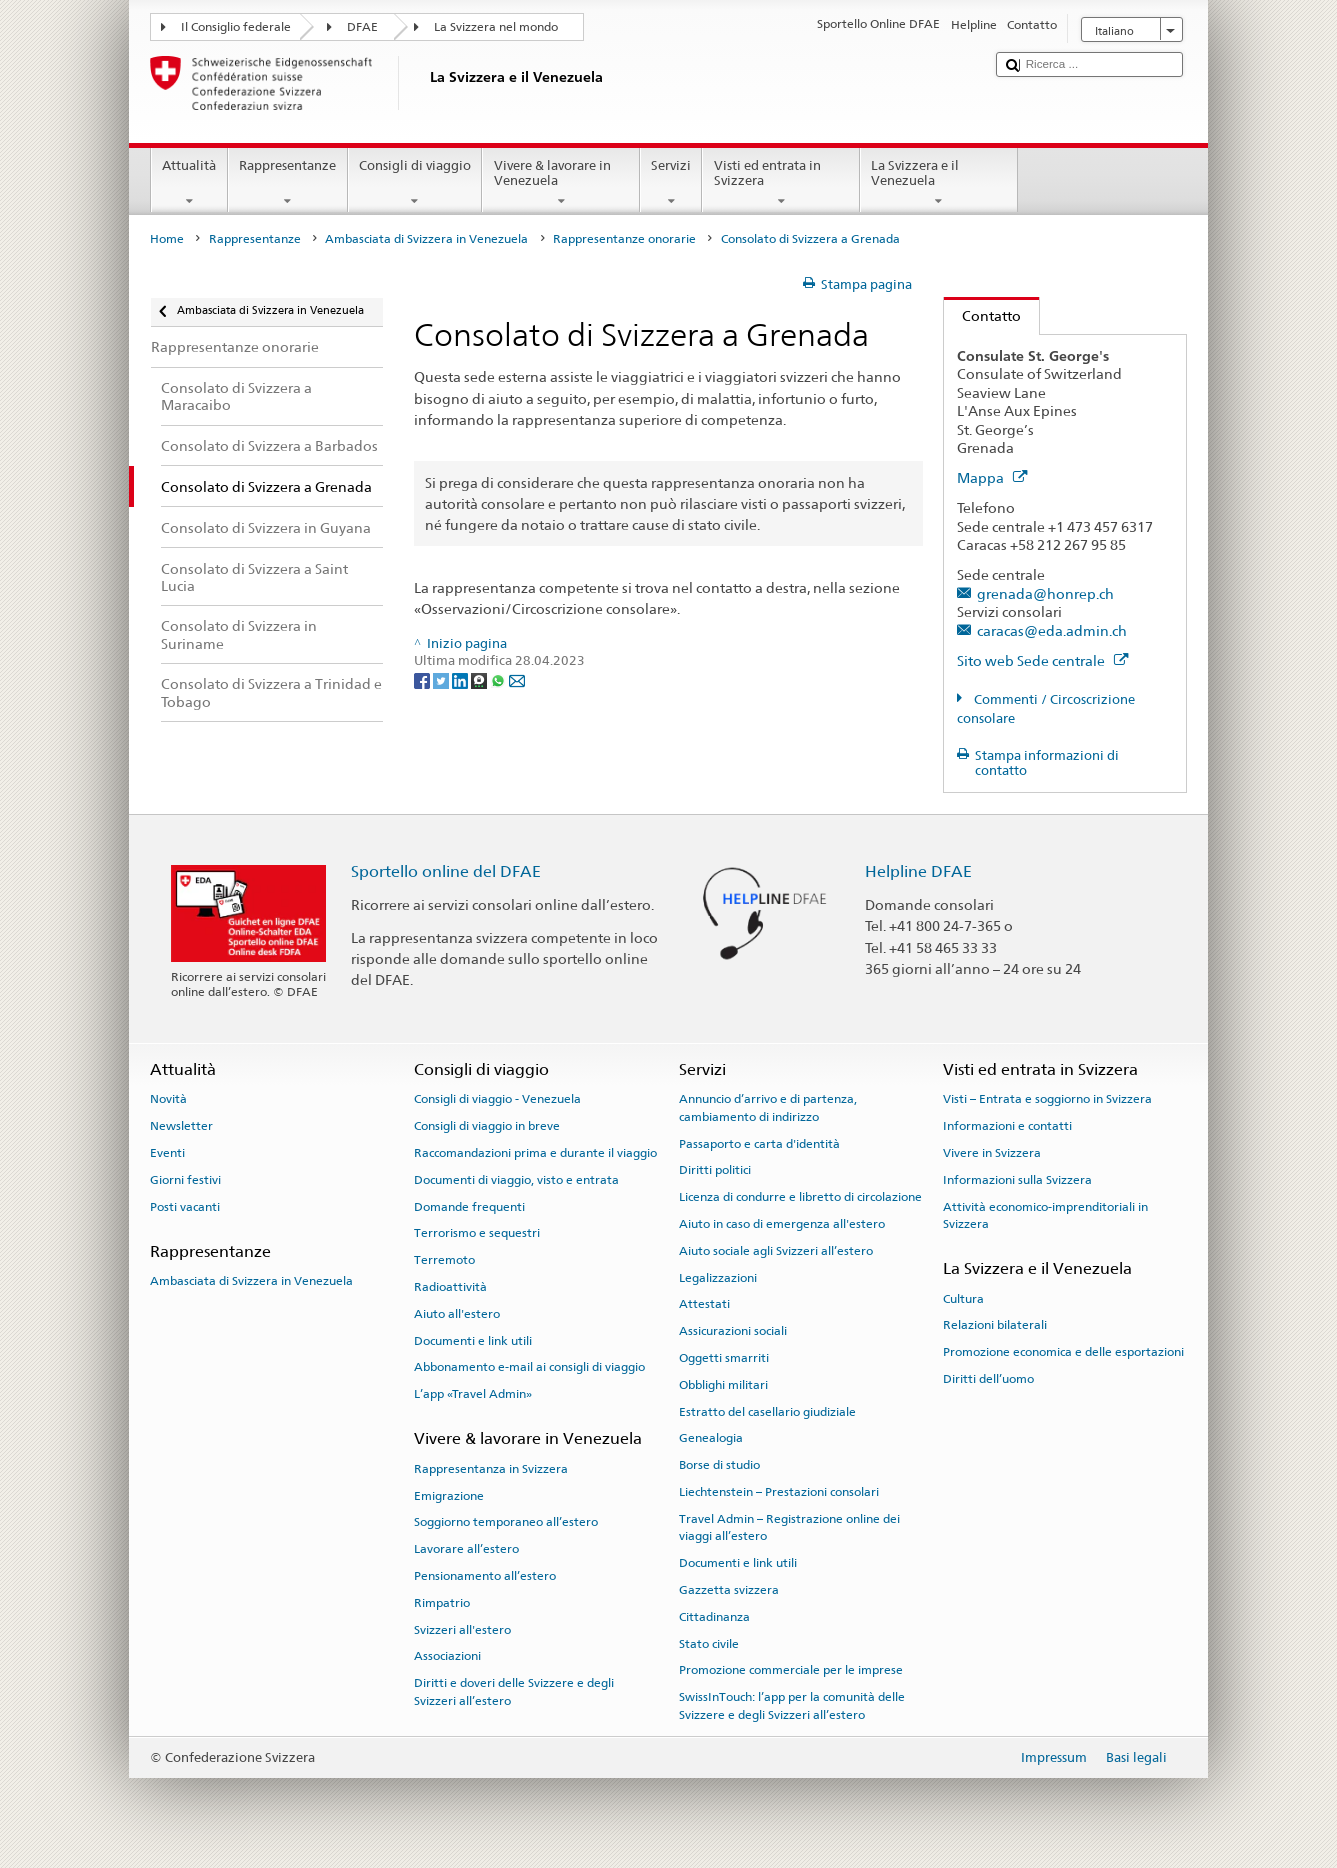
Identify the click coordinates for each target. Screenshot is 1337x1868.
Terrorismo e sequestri (477, 1233)
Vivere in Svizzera (992, 1153)
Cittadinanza (714, 1617)
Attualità (189, 183)
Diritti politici (715, 1170)
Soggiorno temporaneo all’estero (506, 1522)
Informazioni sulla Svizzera (1017, 1180)
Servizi (671, 183)
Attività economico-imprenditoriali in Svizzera (1045, 1214)
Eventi (167, 1153)
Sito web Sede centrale (1042, 660)
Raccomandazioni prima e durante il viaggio (535, 1153)
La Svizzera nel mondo (496, 27)
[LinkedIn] (461, 679)
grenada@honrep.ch (1045, 593)
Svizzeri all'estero (462, 1629)
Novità (168, 1099)
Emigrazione (449, 1495)
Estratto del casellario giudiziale (767, 1412)
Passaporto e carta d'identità (759, 1143)
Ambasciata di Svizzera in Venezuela (426, 239)
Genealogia (711, 1438)
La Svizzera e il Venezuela (939, 183)
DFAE (362, 27)
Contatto (982, 315)
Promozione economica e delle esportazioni (1063, 1352)
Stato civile (709, 1643)
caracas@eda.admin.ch (1052, 630)
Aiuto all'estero (457, 1314)
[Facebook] (423, 679)
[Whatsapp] (499, 679)
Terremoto (444, 1260)
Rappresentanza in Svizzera (491, 1469)
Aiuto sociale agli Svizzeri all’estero (776, 1251)
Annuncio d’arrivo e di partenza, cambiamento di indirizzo (768, 1107)
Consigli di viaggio (415, 183)
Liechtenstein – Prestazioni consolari (779, 1492)
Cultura (963, 1298)
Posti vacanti (185, 1206)
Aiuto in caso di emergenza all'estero (782, 1224)
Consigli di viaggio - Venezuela (497, 1099)
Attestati (704, 1304)
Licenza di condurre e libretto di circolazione (800, 1197)
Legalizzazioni (718, 1277)
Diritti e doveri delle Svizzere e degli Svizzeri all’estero (514, 1691)
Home (167, 239)
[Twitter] (442, 679)
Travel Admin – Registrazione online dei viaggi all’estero (789, 1527)
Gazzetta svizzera (729, 1590)
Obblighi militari (723, 1385)
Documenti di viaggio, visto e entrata (516, 1180)
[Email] (517, 679)
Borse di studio (719, 1465)
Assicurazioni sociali (733, 1331)
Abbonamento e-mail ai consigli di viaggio (529, 1367)
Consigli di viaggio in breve (487, 1126)
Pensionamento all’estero (485, 1576)
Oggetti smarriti (724, 1358)
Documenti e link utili (473, 1340)
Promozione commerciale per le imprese (791, 1670)
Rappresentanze (288, 183)
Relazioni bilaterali (995, 1325)
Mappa (992, 477)
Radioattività (450, 1287)
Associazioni (447, 1656)
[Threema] (480, 679)
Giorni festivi (185, 1180)
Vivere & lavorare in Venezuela (561, 183)
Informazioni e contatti (1007, 1126)
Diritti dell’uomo (988, 1379)
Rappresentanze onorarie (624, 239)
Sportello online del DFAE (446, 871)
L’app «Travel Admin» (473, 1394)
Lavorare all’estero (466, 1549)
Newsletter (181, 1126)
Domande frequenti (469, 1206)
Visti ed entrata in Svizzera (781, 183)
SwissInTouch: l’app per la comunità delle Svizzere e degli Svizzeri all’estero (792, 1705)
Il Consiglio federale (236, 27)
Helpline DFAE (918, 871)
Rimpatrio (442, 1603)
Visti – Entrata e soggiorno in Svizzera (1047, 1099)
